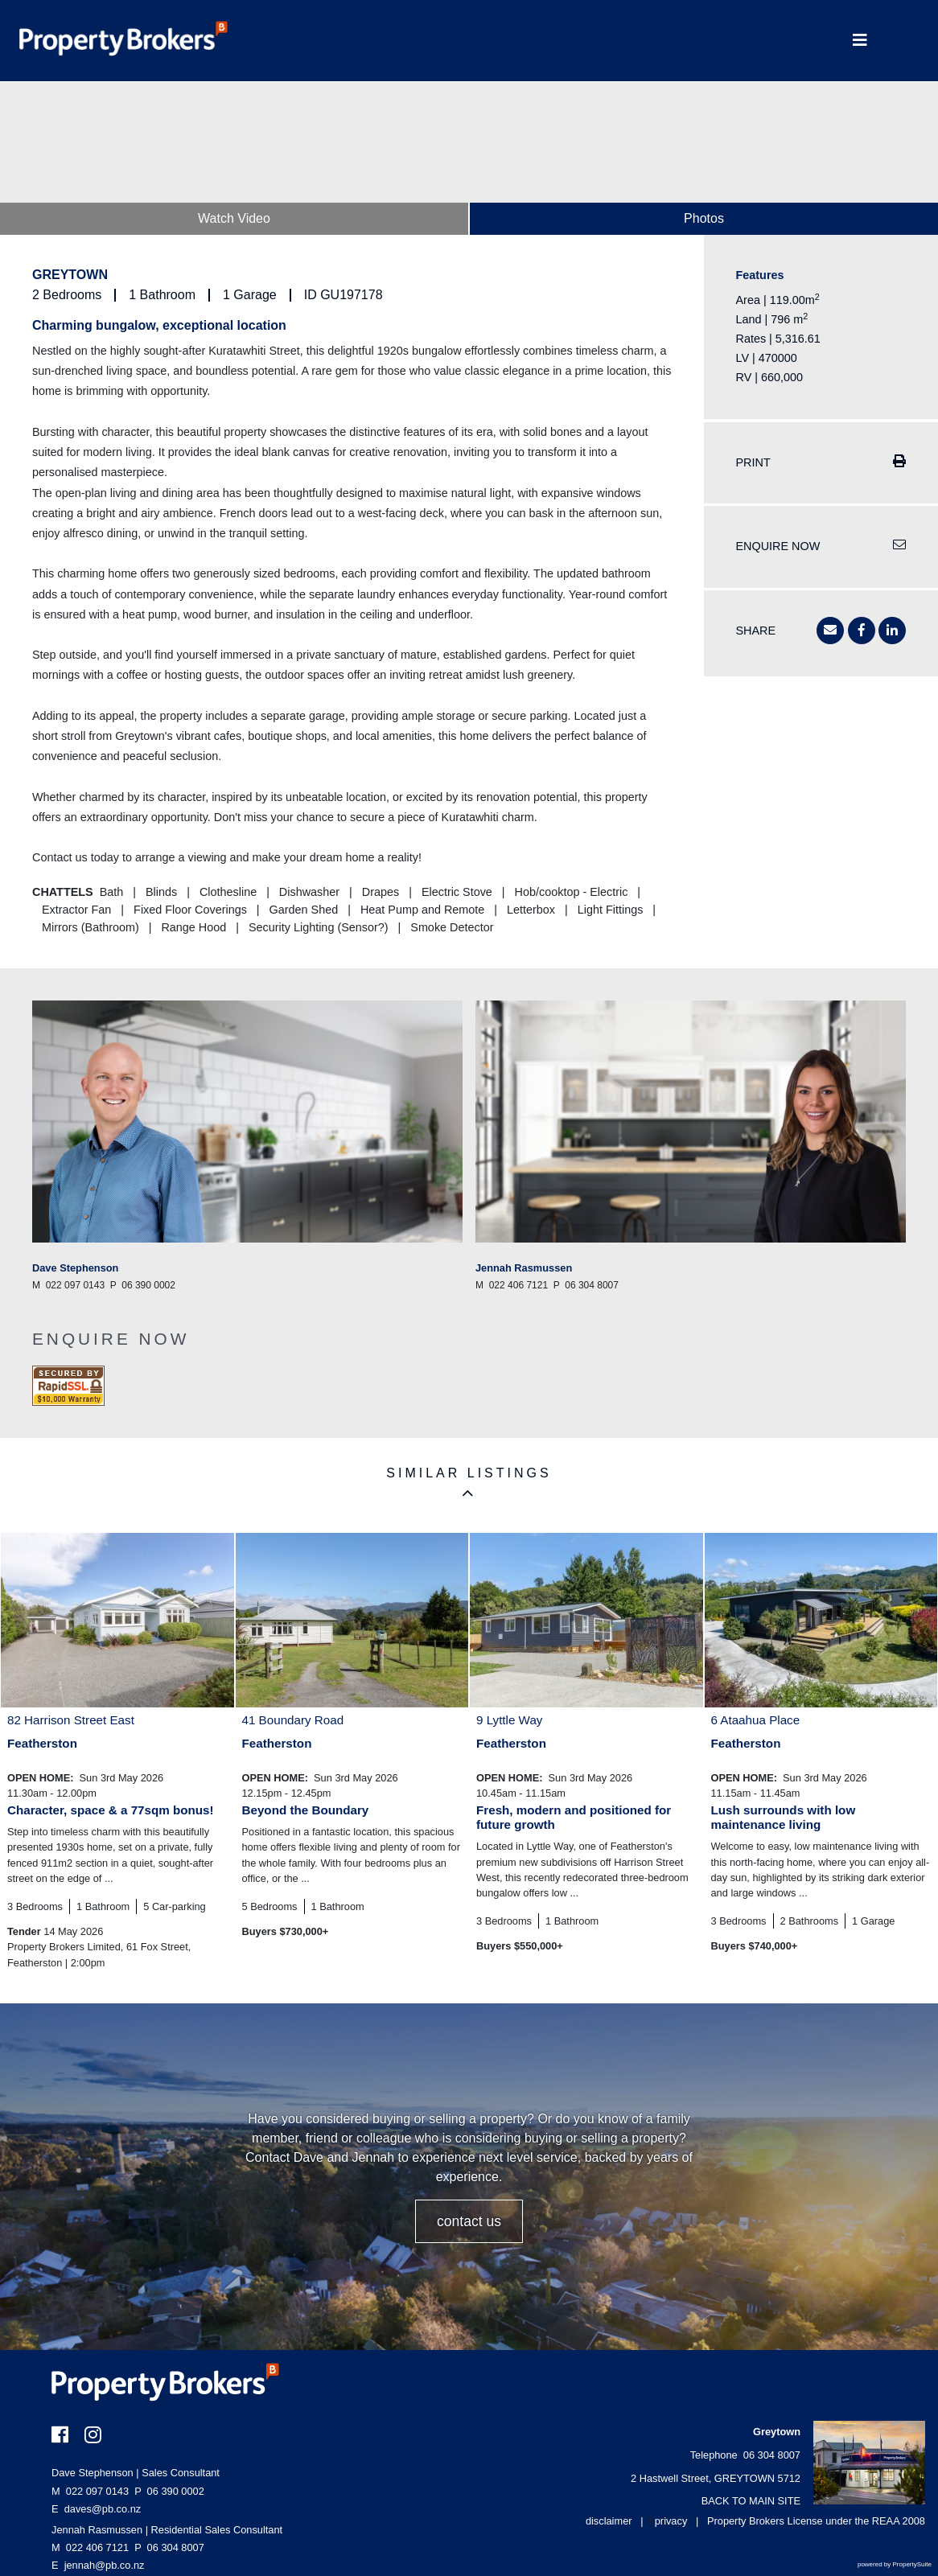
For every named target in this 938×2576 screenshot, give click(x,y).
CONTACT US (469, 2221)
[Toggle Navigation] (860, 40)
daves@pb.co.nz (103, 2509)
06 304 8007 (169, 2547)
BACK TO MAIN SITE (750, 2501)
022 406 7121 (90, 2547)
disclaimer (609, 2521)
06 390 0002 (169, 2491)
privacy (671, 2521)
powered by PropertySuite (895, 2564)
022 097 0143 (90, 2491)
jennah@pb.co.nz (104, 2565)
